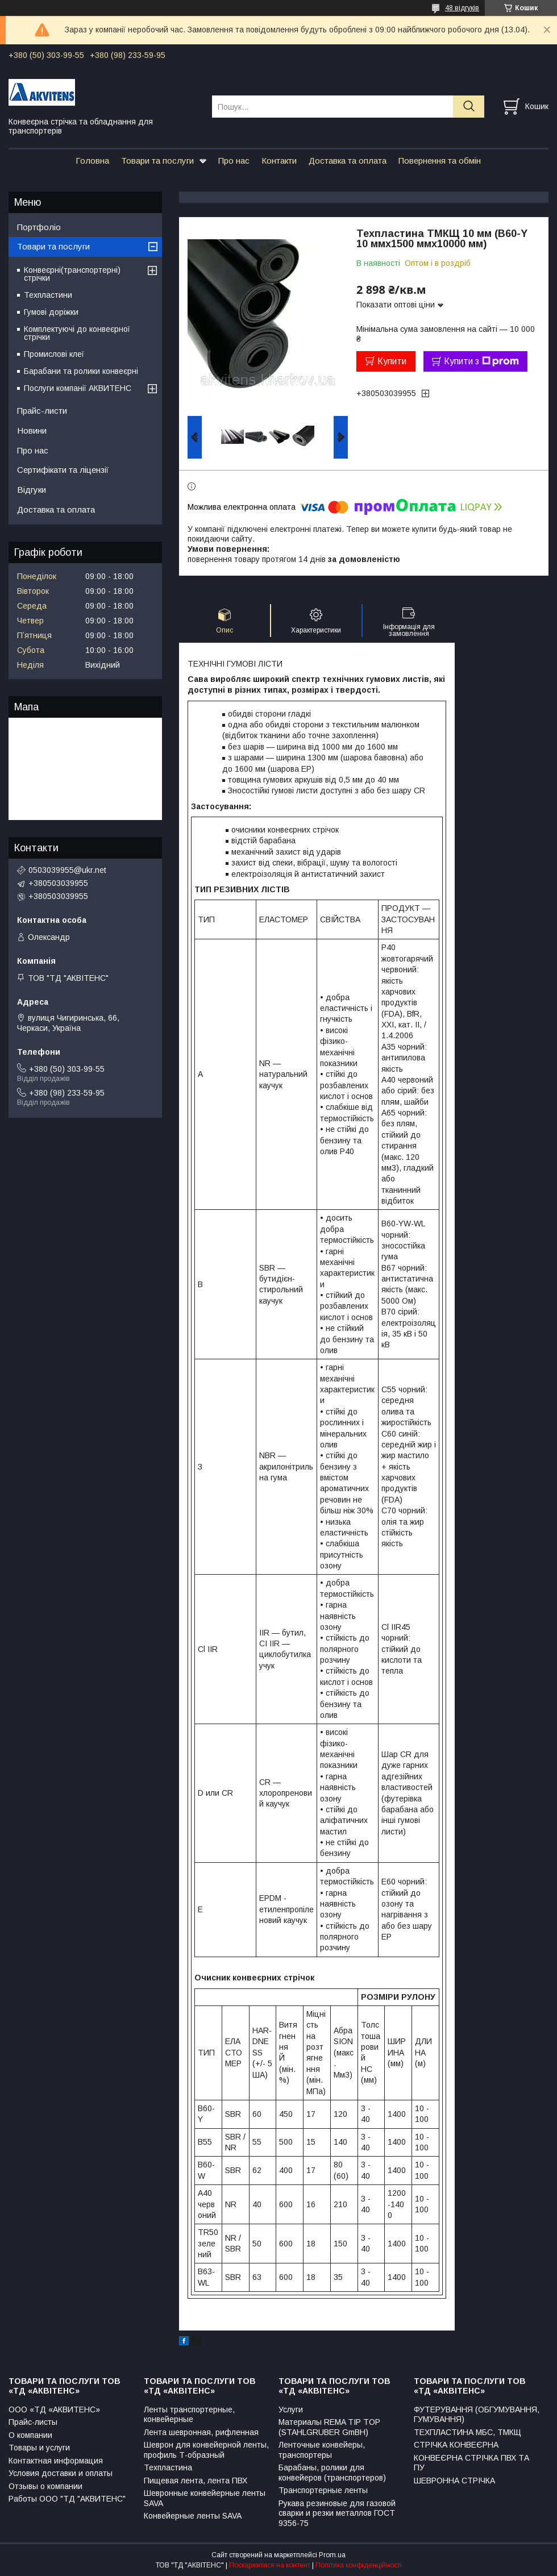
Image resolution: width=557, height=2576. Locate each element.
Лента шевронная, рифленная (201, 2432)
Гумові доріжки (51, 312)
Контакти (279, 160)
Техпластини (48, 294)
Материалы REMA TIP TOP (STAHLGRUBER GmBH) (329, 2427)
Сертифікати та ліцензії (63, 470)
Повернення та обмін (439, 160)
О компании (30, 2435)
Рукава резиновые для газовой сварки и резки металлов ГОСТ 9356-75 (337, 2513)
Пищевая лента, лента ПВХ (195, 2480)
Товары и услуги (39, 2447)
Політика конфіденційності (358, 2565)
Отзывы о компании (45, 2486)
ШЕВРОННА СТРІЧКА (454, 2480)
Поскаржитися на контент (269, 2565)
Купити (391, 361)
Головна (92, 160)
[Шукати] (468, 106)
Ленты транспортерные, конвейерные (189, 2414)
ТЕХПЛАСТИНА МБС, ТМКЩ (467, 2432)
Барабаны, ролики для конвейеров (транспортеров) (332, 2472)
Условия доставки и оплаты (61, 2473)
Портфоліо (39, 227)
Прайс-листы (33, 2422)
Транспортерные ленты (323, 2490)
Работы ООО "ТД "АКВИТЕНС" (67, 2498)
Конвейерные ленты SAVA (193, 2515)
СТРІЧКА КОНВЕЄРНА (456, 2444)
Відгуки (31, 489)
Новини (32, 430)
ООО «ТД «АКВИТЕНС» (54, 2409)
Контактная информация (56, 2460)
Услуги (290, 2409)
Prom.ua (332, 2555)
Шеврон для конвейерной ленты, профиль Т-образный (206, 2450)
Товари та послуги (157, 160)
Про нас (234, 160)
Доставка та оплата (347, 160)
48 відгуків (462, 8)
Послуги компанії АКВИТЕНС (77, 388)
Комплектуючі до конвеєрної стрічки (77, 333)
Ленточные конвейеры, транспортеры (321, 2450)
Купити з (481, 361)
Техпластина (168, 2467)
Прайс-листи (42, 410)
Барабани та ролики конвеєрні (81, 371)
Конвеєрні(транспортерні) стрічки (72, 273)
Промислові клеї (54, 354)
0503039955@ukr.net (67, 870)
